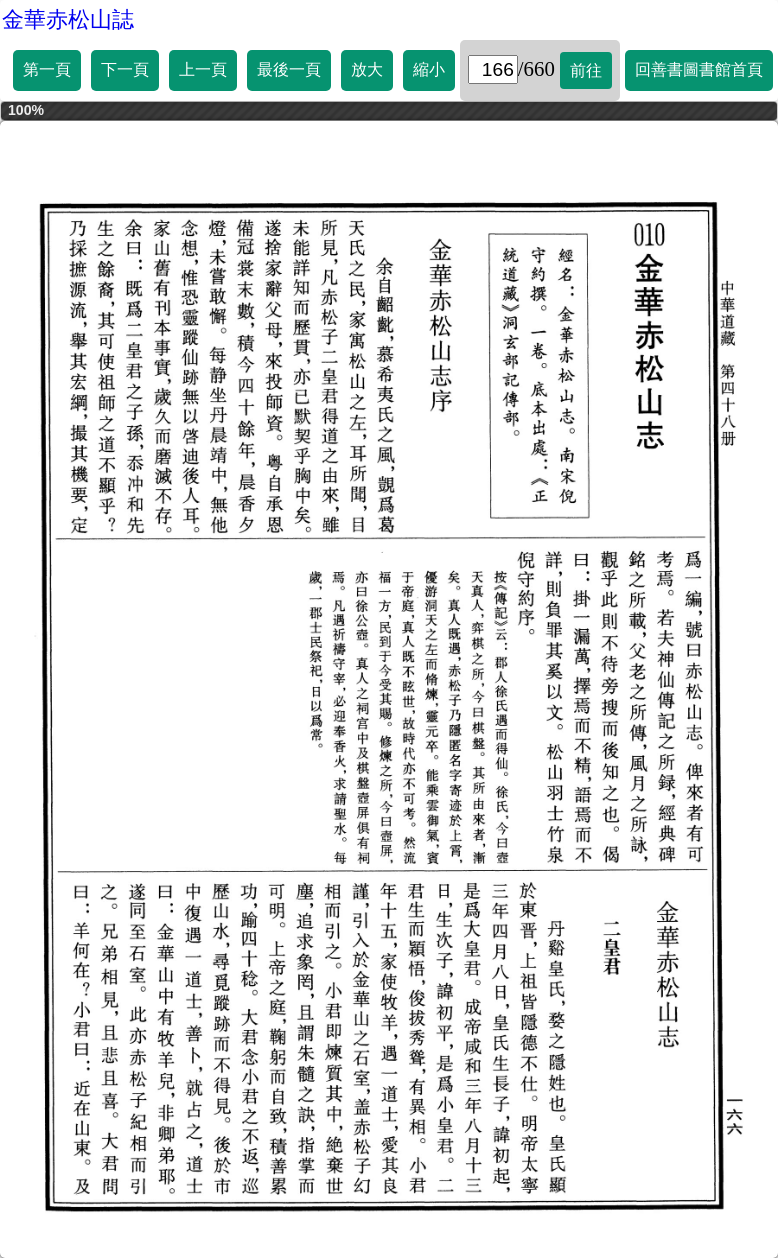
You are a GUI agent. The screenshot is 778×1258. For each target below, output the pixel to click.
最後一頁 (289, 69)
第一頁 (47, 69)
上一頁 (203, 69)
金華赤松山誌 (68, 19)
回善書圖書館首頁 (699, 69)
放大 (367, 69)
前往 (586, 70)
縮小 (429, 69)
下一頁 (125, 69)
